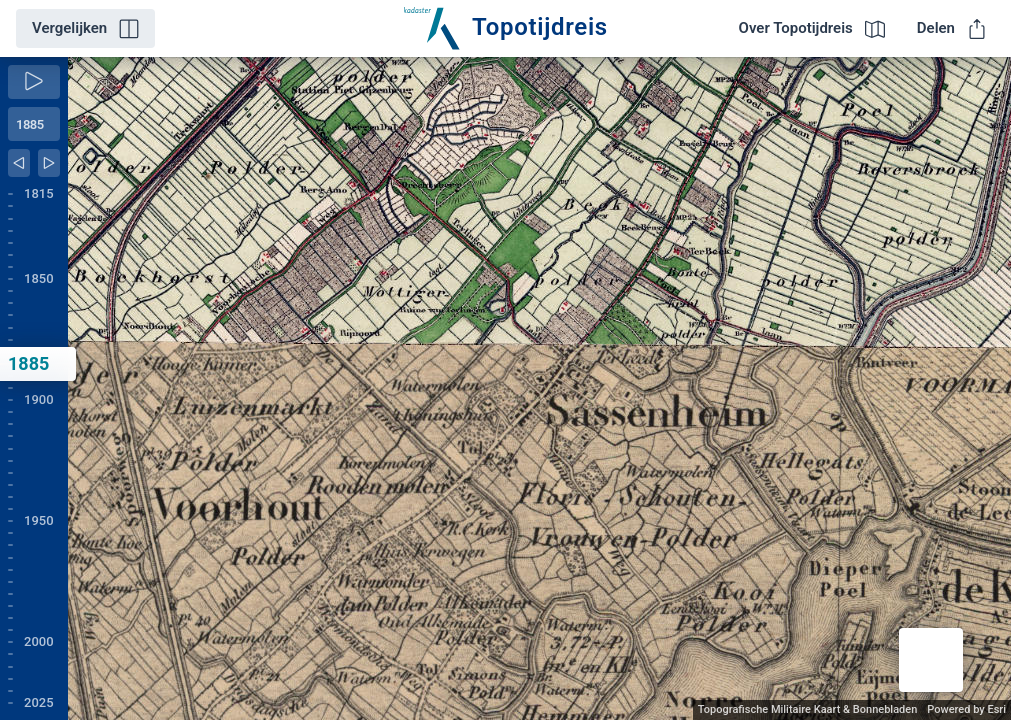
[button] (931, 660)
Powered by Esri (966, 709)
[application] (539, 388)
